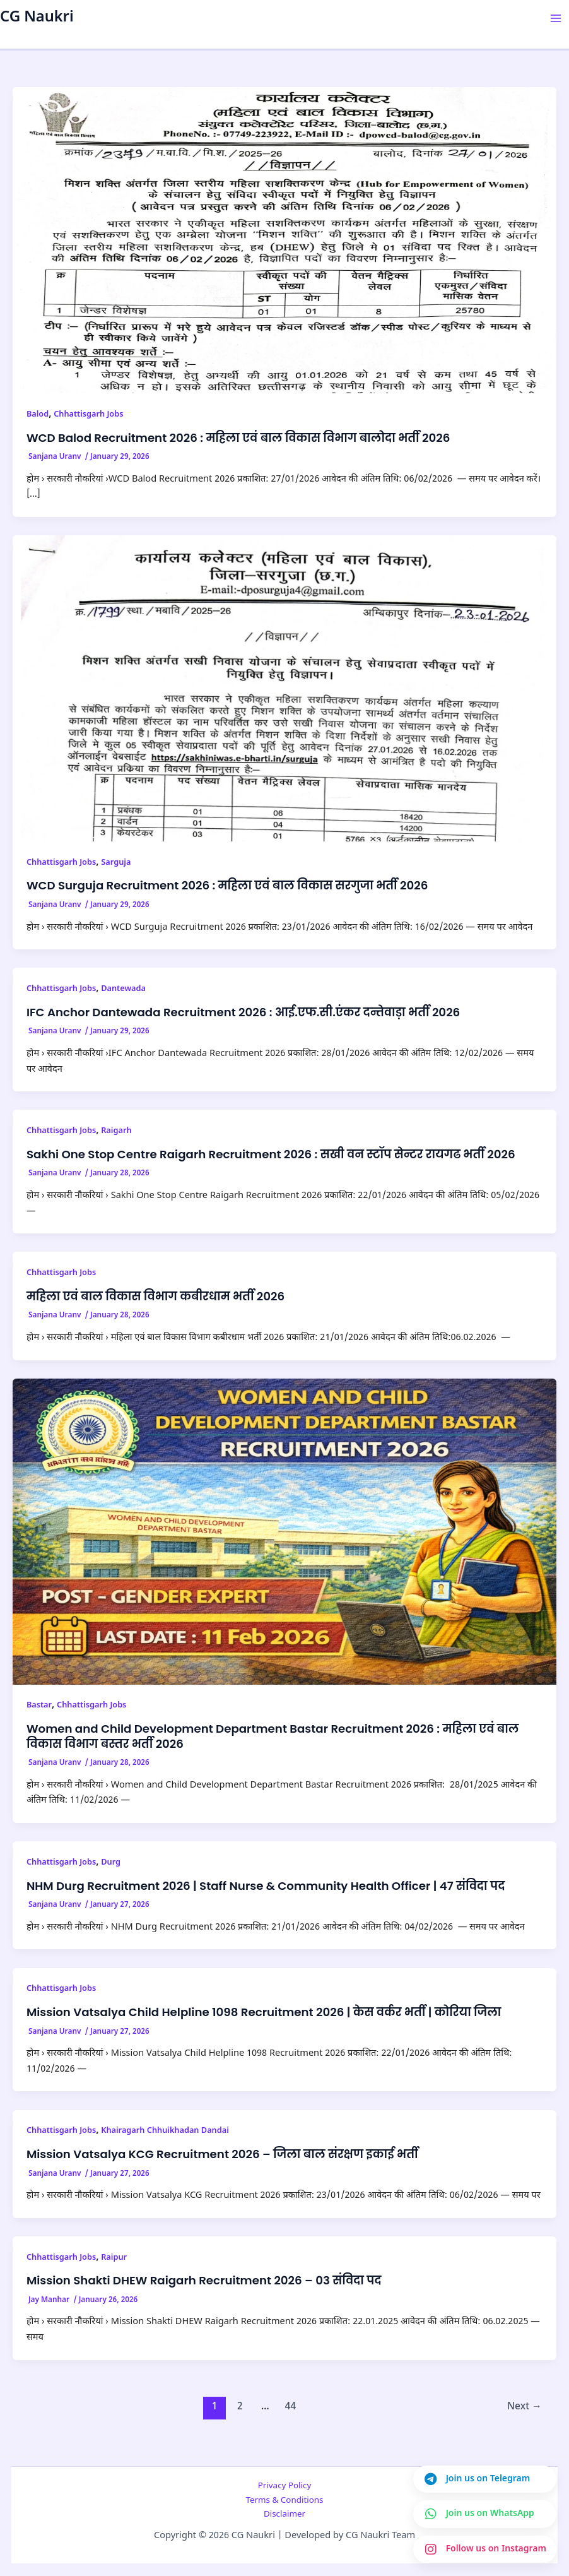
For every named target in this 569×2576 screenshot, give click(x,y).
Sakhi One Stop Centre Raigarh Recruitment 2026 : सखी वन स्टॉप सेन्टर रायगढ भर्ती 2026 (270, 1154)
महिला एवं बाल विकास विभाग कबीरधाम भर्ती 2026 (155, 1296)
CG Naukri (37, 18)
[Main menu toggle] (556, 18)
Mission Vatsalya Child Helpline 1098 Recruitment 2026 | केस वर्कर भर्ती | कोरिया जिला (264, 2012)
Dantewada (123, 989)
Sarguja (116, 863)
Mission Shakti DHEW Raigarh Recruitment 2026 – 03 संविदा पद (204, 2280)
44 (290, 2407)
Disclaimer (284, 2514)
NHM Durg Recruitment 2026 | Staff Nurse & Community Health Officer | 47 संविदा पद (265, 1886)
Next (524, 2407)
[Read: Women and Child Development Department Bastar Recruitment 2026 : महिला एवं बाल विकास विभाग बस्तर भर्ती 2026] (284, 1532)
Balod (37, 415)
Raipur (114, 2258)
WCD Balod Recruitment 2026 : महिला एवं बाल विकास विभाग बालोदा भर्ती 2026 (238, 438)
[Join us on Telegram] (484, 2479)
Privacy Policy (285, 2486)
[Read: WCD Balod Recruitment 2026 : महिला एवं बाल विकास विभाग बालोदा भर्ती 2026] (284, 241)
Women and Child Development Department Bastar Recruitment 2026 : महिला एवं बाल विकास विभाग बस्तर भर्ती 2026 (272, 1736)
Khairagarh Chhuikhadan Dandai (165, 2131)
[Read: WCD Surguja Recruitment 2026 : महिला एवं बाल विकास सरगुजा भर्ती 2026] (284, 689)
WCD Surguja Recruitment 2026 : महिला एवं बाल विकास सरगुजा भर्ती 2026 (227, 885)
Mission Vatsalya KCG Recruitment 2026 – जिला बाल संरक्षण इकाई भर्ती (222, 2154)
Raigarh (116, 1131)
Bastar (39, 1706)
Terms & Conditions (284, 2500)
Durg (110, 1863)
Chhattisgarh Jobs (88, 415)
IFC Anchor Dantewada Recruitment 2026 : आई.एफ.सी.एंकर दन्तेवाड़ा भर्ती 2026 (243, 1012)
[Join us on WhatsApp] (484, 2514)
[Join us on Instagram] (484, 2549)
